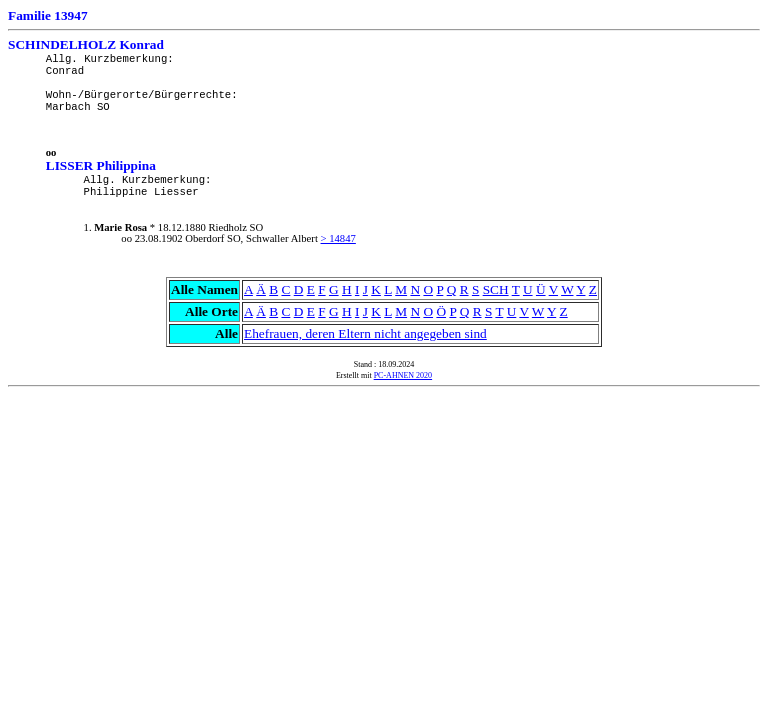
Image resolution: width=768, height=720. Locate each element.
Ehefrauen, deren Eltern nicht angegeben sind (365, 333)
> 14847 (338, 238)
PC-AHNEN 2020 (403, 375)
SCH (496, 289)
